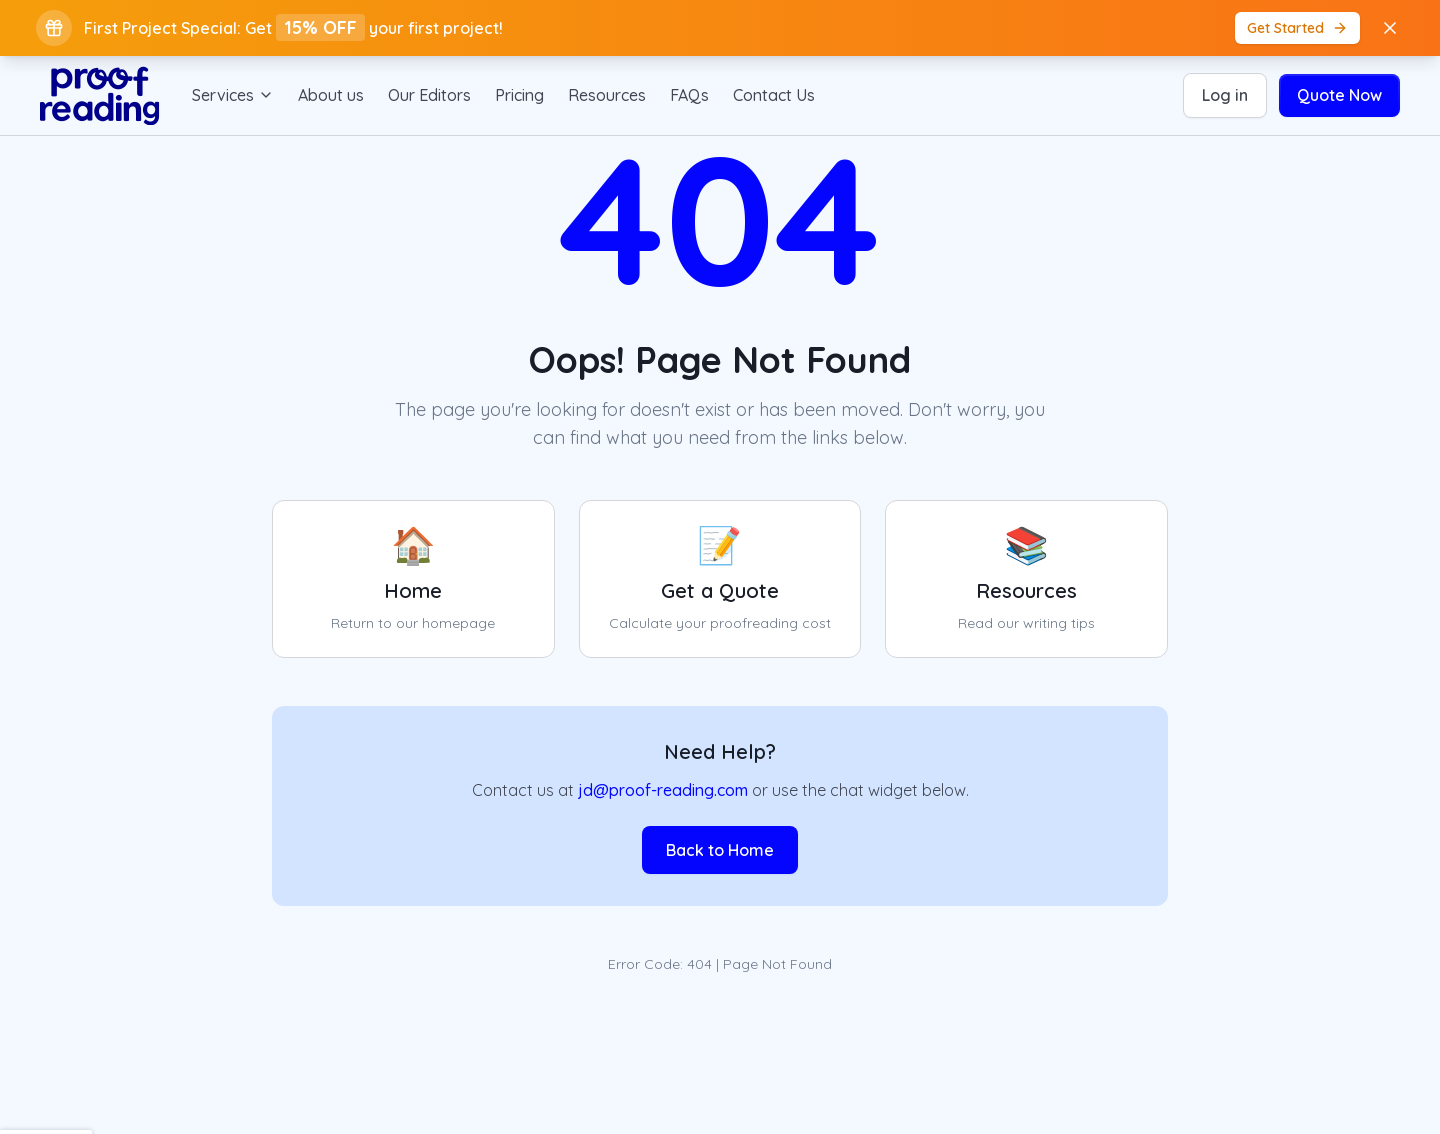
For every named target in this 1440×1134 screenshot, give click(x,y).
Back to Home (720, 850)
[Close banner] (1390, 28)
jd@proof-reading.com (663, 790)
